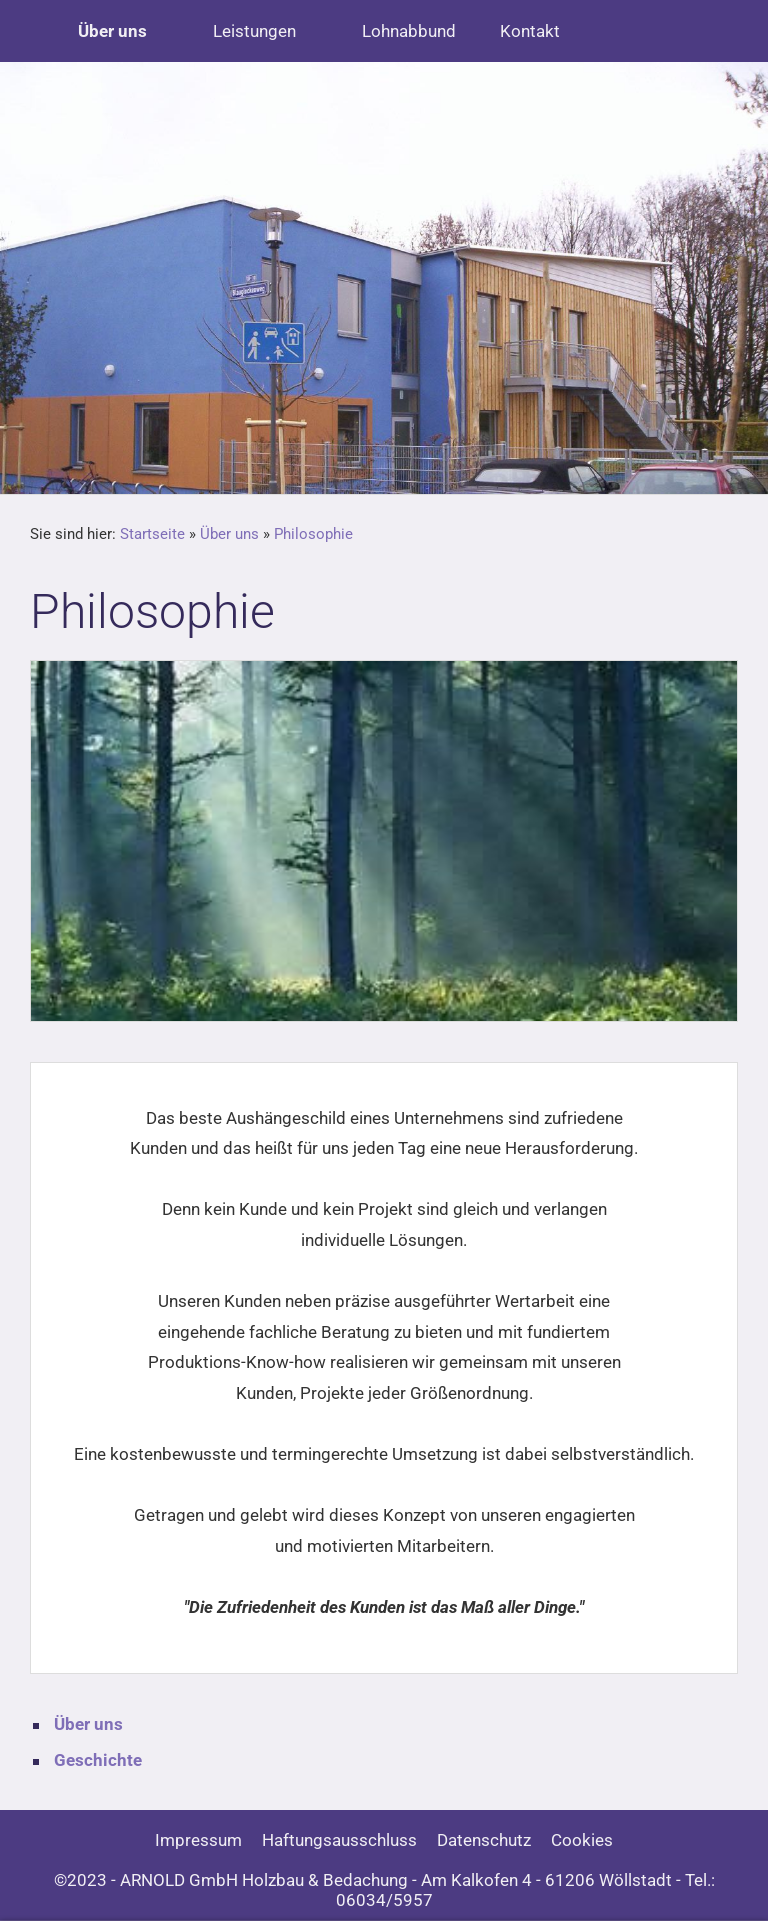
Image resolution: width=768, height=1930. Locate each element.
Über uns (229, 534)
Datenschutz (484, 1840)
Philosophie (313, 534)
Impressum (198, 1840)
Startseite (152, 534)
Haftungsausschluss (339, 1840)
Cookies (582, 1840)
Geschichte (98, 1760)
